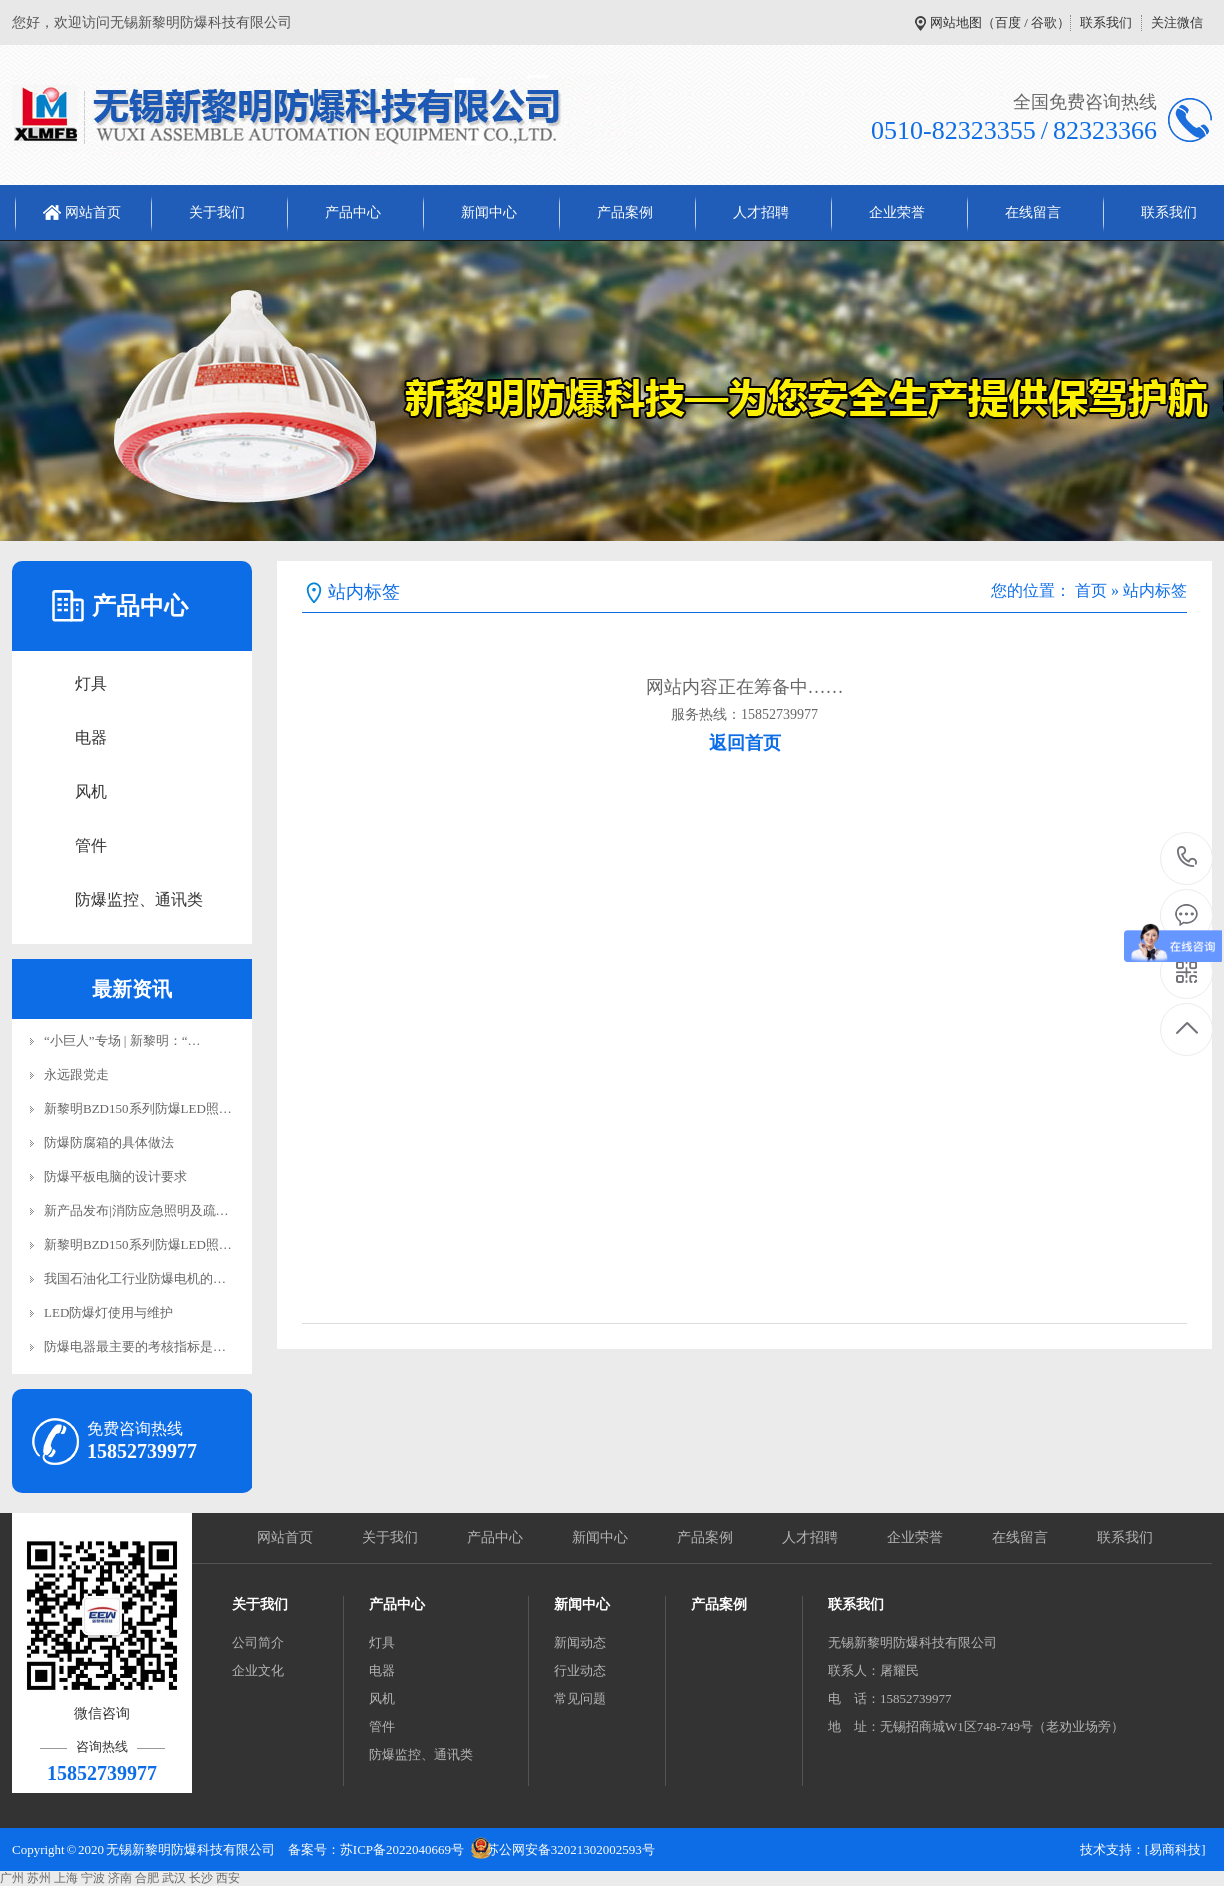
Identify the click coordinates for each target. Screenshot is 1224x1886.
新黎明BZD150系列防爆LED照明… (144, 1108)
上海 (66, 1878)
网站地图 (956, 22)
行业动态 (580, 1670)
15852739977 (1187, 857)
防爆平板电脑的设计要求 (115, 1176)
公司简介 (258, 1642)
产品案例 (625, 212)
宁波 (93, 1878)
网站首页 (93, 212)
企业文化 (258, 1670)
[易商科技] (1175, 1849)
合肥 (147, 1878)
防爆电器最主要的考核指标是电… (141, 1346)
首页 (1091, 590)
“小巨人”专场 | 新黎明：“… (122, 1040)
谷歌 (1044, 22)
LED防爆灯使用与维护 (108, 1312)
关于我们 (217, 212)
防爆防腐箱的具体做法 (109, 1142)
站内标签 (1155, 590)
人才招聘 (761, 212)
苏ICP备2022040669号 (402, 1849)
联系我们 (1106, 22)
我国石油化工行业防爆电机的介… (141, 1278)
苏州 (39, 1878)
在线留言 (1033, 212)
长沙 (201, 1878)
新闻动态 (580, 1642)
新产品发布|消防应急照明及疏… (136, 1210)
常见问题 (580, 1698)
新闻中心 (489, 212)
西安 (228, 1878)
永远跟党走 (76, 1074)
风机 (91, 791)
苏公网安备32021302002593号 (570, 1849)
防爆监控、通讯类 (139, 899)
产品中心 (353, 212)
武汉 (174, 1878)
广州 (12, 1878)
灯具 (91, 683)
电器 (91, 737)
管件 (91, 845)
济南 (120, 1878)
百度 (1008, 22)
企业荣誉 (897, 212)
